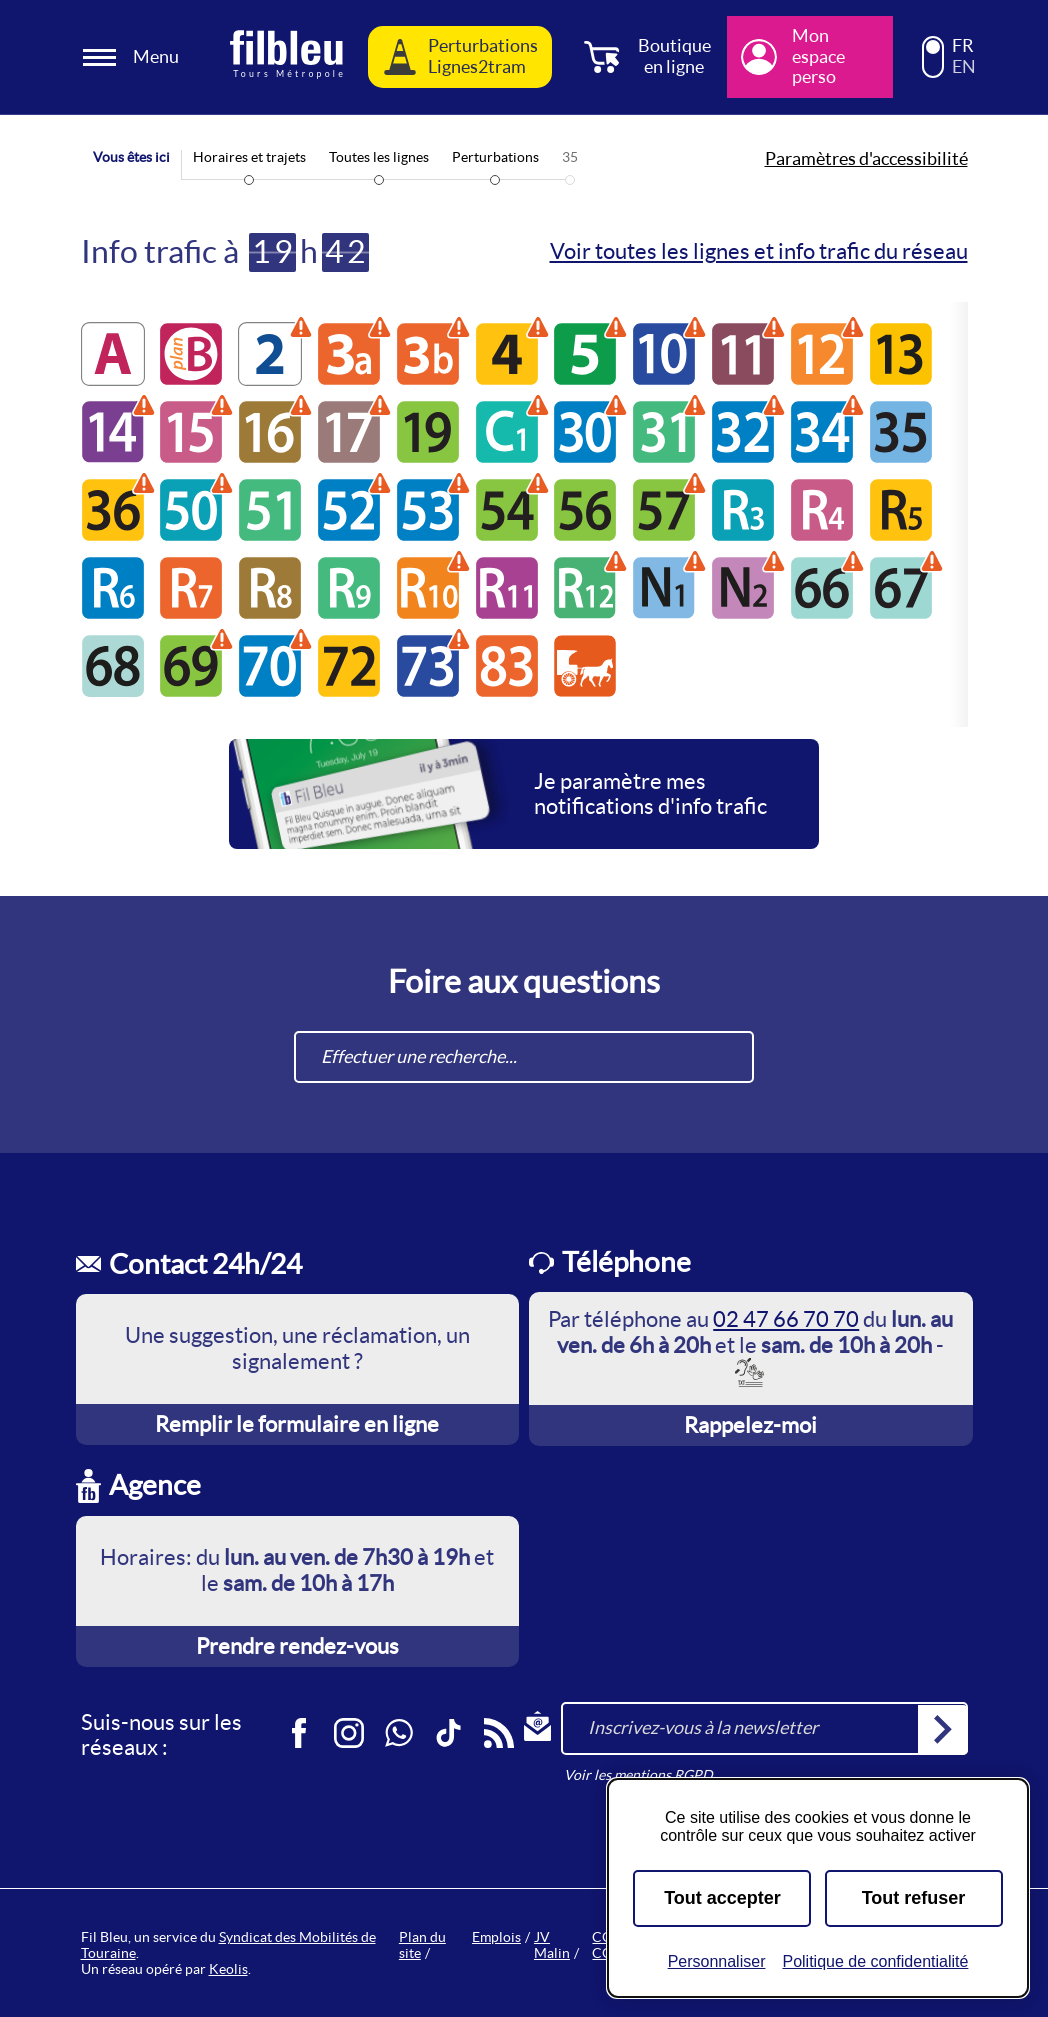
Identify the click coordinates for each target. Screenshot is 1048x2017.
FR (963, 46)
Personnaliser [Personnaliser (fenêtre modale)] (717, 1961)
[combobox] (524, 1057)
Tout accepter (722, 1898)
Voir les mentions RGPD (638, 1775)
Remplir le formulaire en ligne (297, 1424)
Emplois (496, 1937)
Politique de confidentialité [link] (875, 1961)
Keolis (228, 1969)
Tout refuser (914, 1898)
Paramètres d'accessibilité (866, 159)
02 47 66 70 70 (786, 1319)
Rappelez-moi (750, 1425)
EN (964, 67)
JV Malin (552, 1945)
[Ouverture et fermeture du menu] (134, 57)
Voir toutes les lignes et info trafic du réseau (759, 251)
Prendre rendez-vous (297, 1646)
